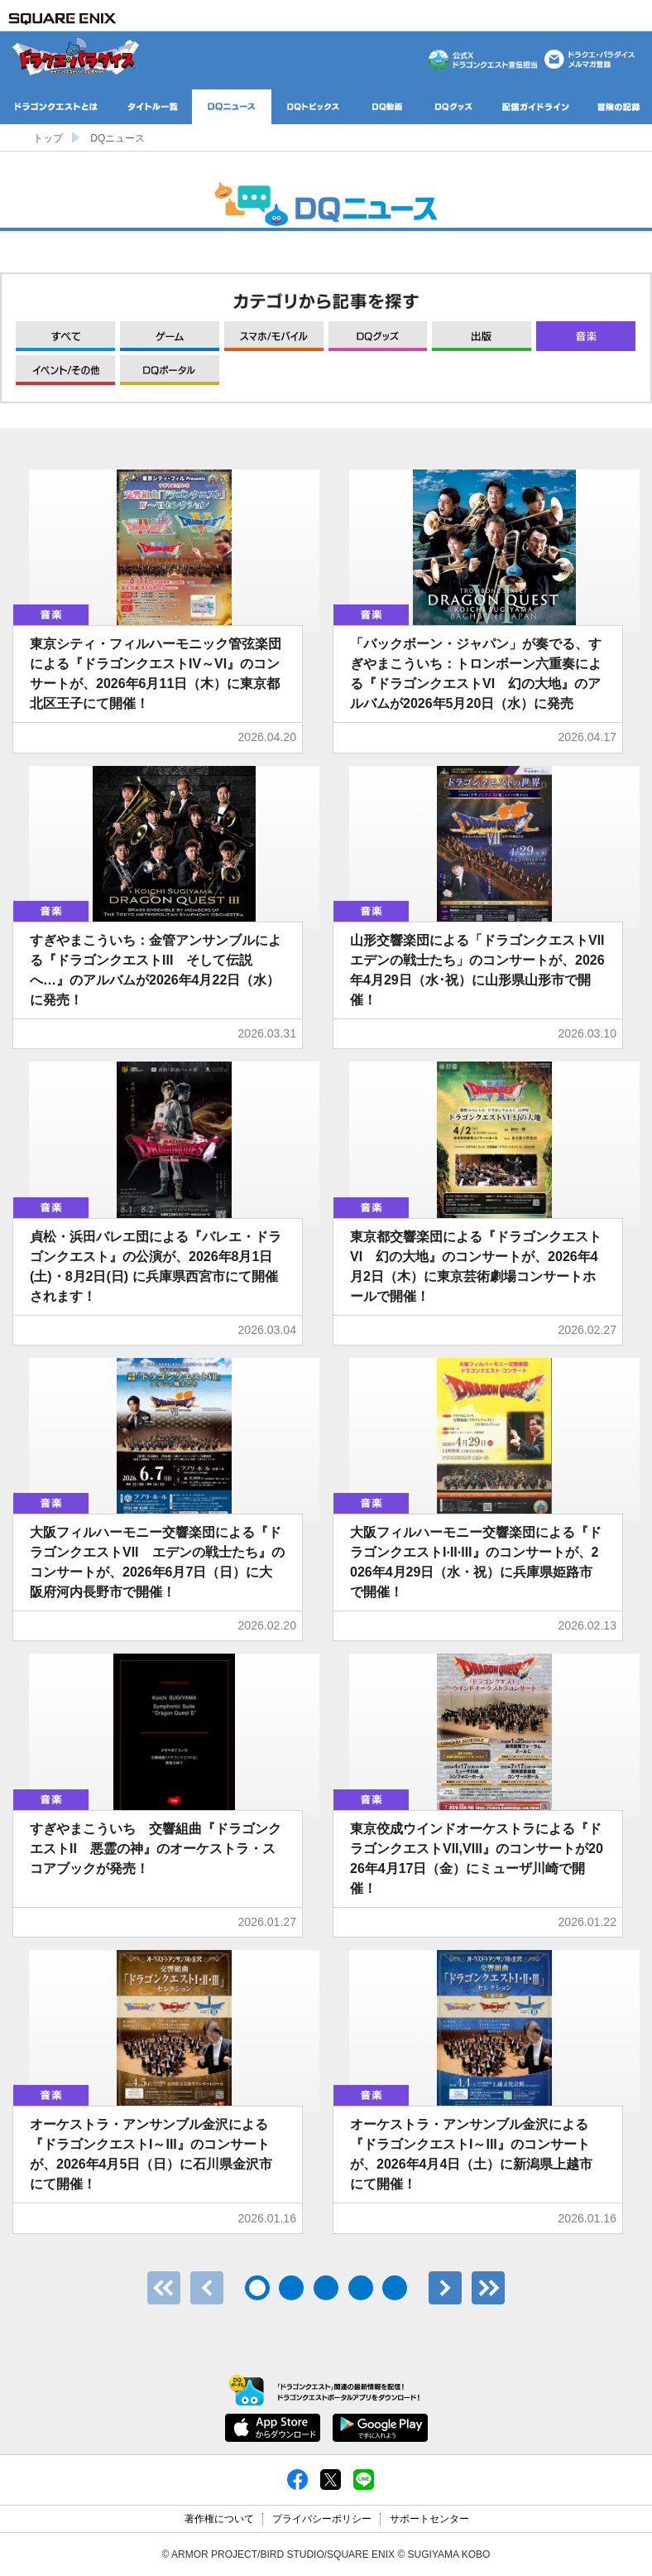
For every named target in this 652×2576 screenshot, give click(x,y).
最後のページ (488, 2287)
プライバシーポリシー (322, 2519)
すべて (65, 336)
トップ (48, 138)
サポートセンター (429, 2519)
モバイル (274, 336)
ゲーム (169, 336)
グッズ (378, 336)
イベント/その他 (65, 370)
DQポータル (169, 370)
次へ (445, 2287)
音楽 (585, 336)
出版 (481, 336)
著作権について (219, 2519)
